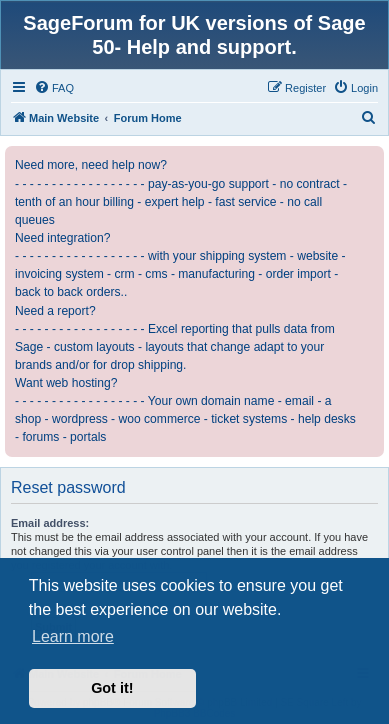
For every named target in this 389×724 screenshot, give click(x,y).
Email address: (50, 523)
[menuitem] (54, 88)
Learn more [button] (73, 636)
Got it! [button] (112, 688)
